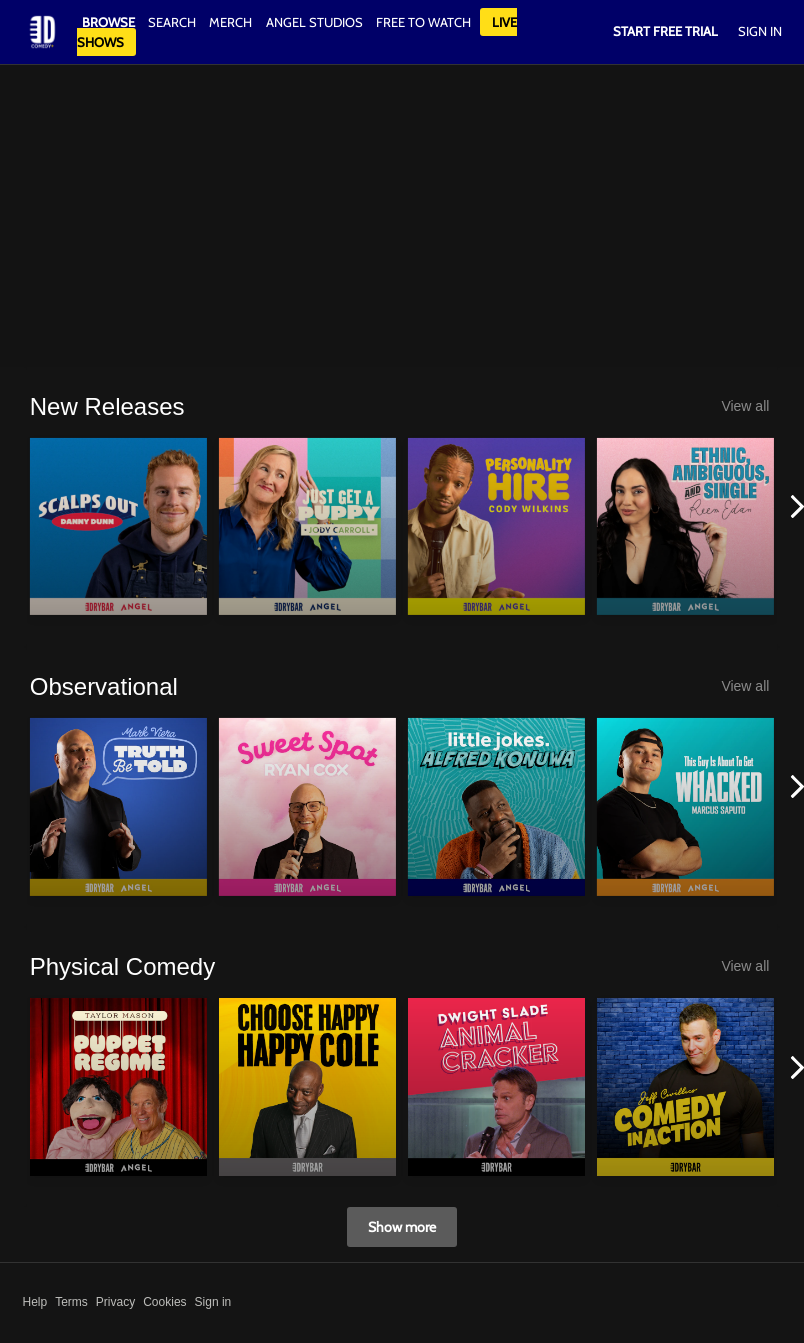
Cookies (164, 1302)
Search (173, 22)
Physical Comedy (122, 966)
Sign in (213, 1302)
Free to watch (423, 22)
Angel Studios (314, 22)
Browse (110, 22)
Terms (71, 1302)
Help (35, 1302)
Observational (104, 686)
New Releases (107, 406)
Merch (230, 22)
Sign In (760, 31)
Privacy (115, 1302)
